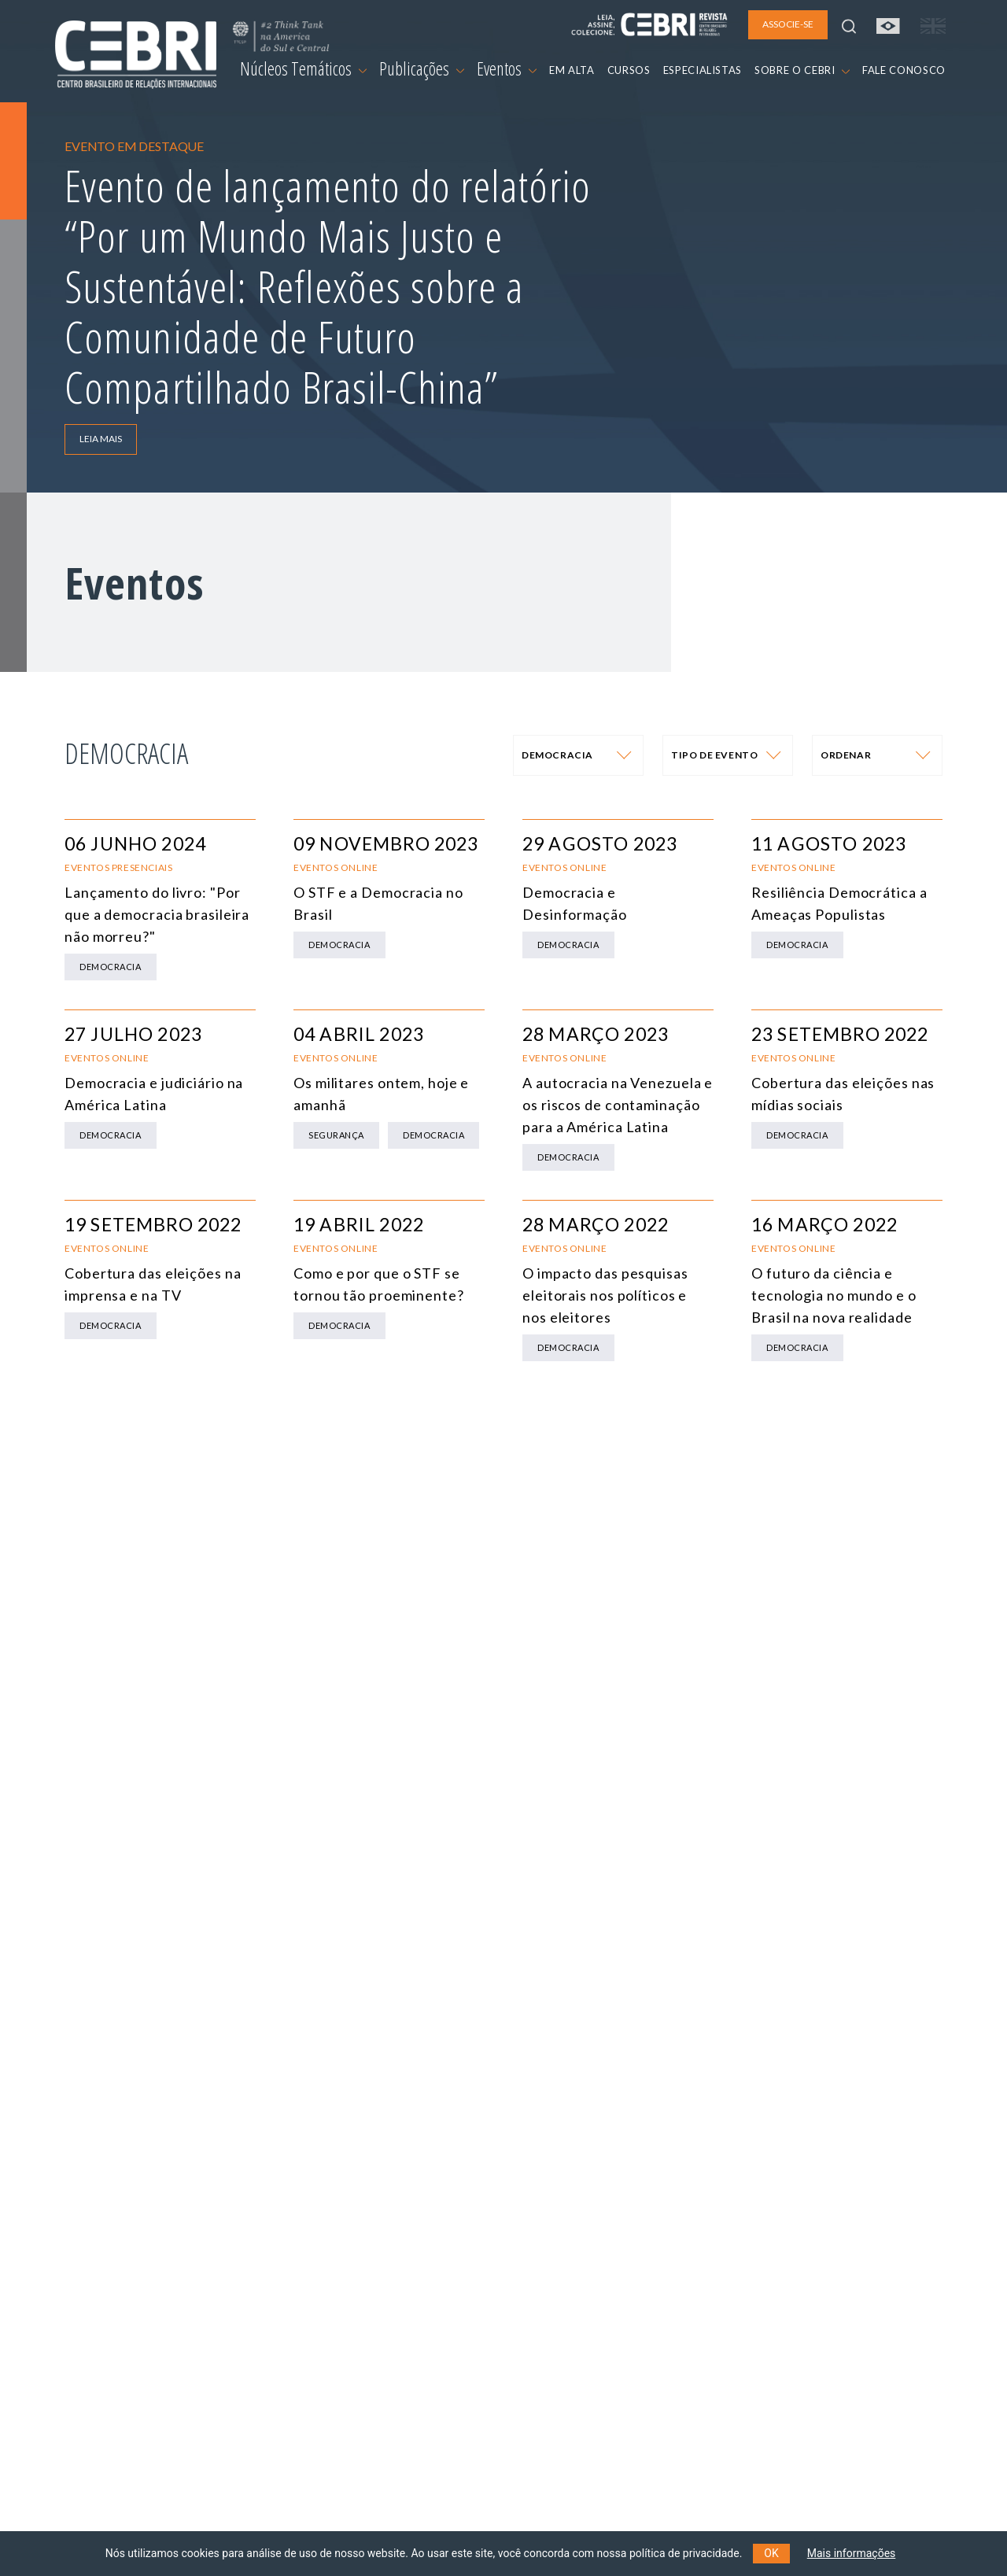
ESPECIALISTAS (702, 70)
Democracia (110, 966)
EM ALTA (572, 70)
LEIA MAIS (100, 439)
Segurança (336, 1135)
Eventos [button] (507, 68)
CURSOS (629, 70)
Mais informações (851, 2553)
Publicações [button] (421, 68)
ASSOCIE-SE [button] (787, 24)
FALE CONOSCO (904, 70)
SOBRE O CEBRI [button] (802, 70)
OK (771, 2553)
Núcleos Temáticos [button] (303, 68)
